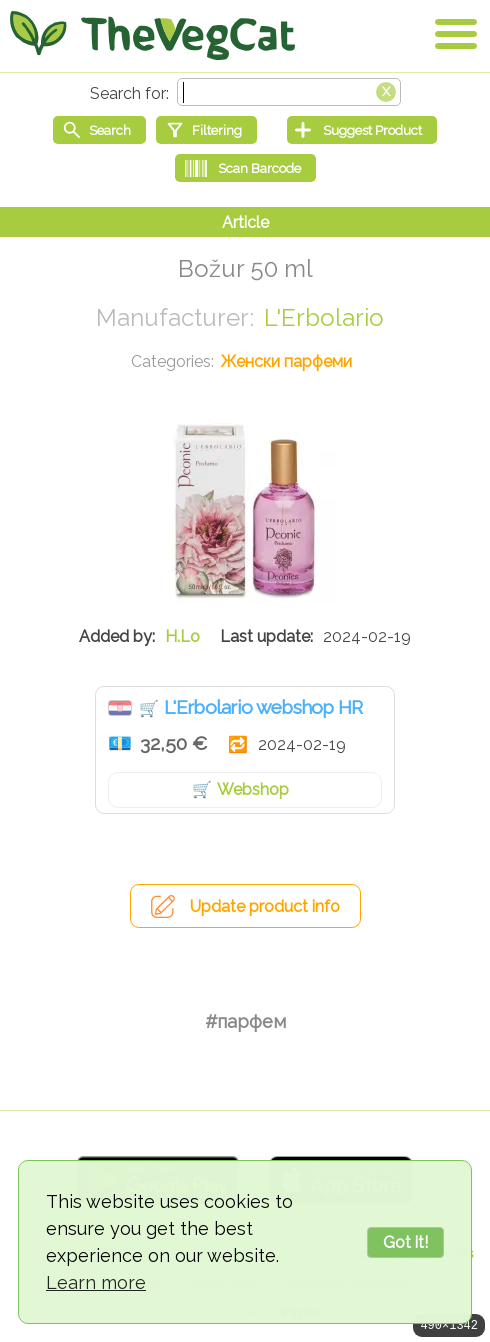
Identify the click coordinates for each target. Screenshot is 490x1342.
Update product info (265, 906)
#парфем (245, 1021)
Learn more (96, 1282)
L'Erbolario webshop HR (263, 707)
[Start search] (99, 130)
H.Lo (182, 636)
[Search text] (289, 92)
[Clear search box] (386, 90)
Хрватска (120, 708)
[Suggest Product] (362, 130)
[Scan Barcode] (245, 168)
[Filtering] (206, 130)
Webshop (253, 789)
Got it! (405, 1242)
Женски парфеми (286, 361)
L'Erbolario (324, 317)
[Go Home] (152, 35)
